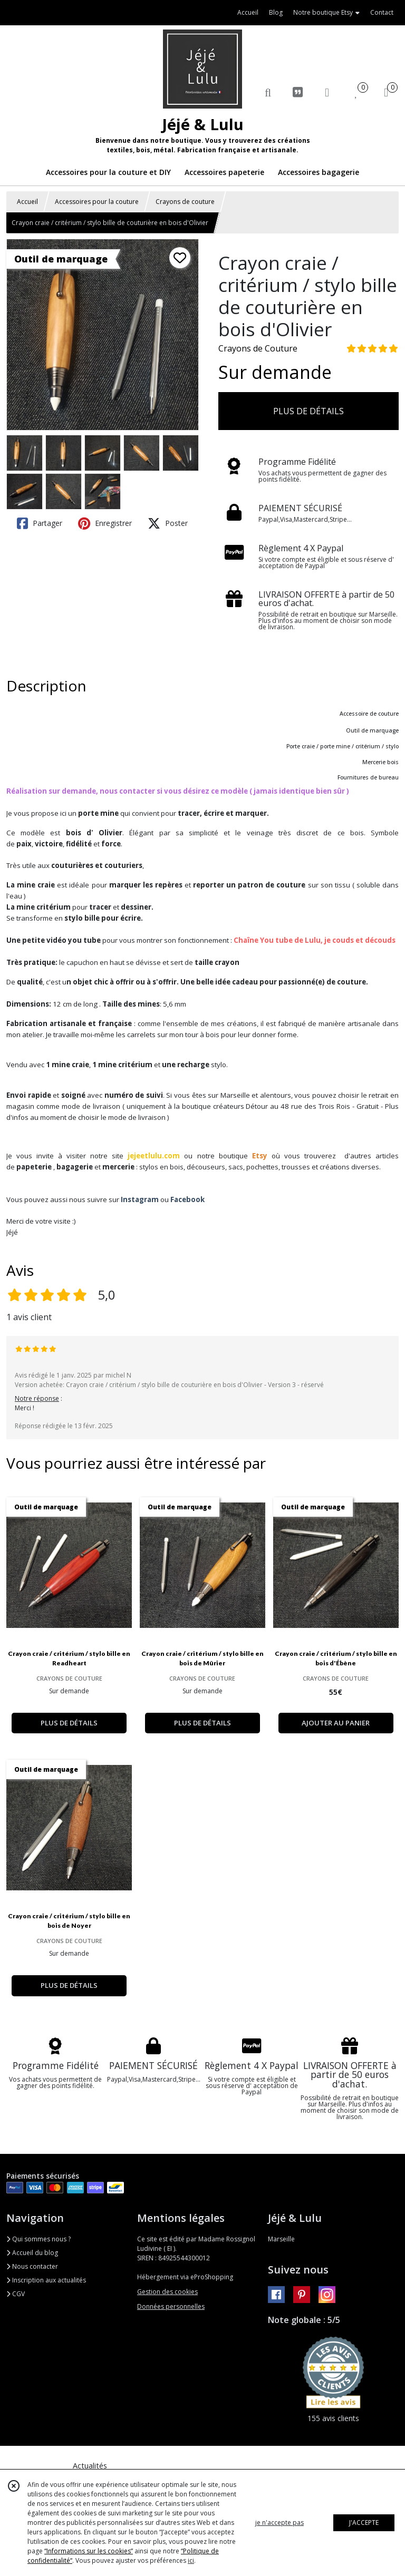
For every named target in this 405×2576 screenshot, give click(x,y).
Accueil (27, 201)
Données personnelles (171, 2306)
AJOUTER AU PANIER (336, 1723)
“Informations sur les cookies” (88, 2550)
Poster (168, 523)
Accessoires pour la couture (97, 201)
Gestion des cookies (167, 2291)
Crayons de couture (185, 201)
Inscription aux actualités (46, 2280)
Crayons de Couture (257, 348)
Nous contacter (32, 2266)
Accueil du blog (32, 2252)
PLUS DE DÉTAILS (308, 411)
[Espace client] (327, 92)
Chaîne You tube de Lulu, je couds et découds (315, 940)
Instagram (140, 1199)
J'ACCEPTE (364, 2522)
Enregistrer (105, 523)
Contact (381, 12)
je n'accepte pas (279, 2522)
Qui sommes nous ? (38, 2239)
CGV (15, 2293)
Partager (39, 523)
